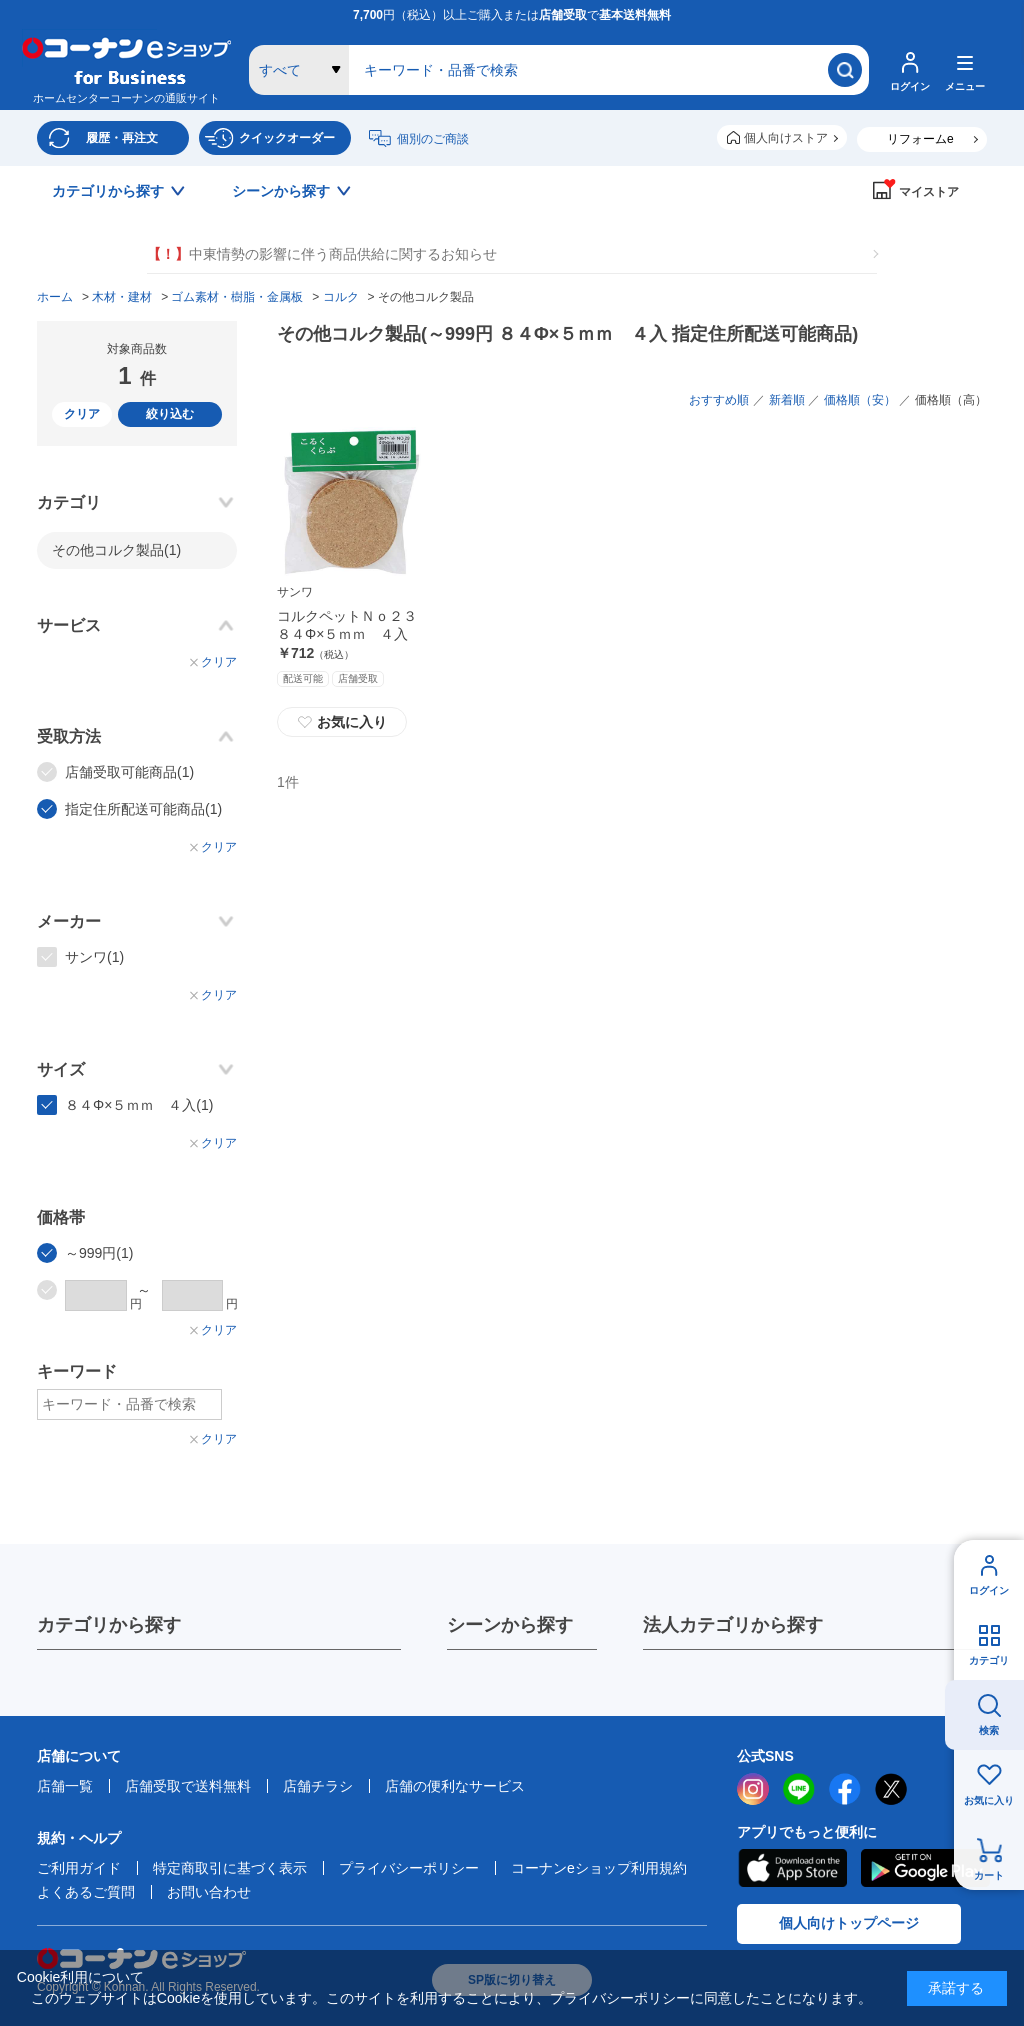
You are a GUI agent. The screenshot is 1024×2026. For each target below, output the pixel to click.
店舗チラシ (318, 1786)
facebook (845, 1789)
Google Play (925, 1868)
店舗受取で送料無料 (188, 1786)
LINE (799, 1789)
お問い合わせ (209, 1892)
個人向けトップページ (849, 1923)
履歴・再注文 (122, 138)
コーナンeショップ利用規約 (599, 1868)
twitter (891, 1789)
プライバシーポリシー (409, 1868)
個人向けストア (786, 138)
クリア (82, 414)
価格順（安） (860, 400)
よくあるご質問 (86, 1892)
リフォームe (920, 139)
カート (989, 1875)
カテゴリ (989, 1660)
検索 (989, 1730)
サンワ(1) (94, 957)
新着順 (787, 400)
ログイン (989, 1590)
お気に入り (989, 1800)
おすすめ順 (719, 400)
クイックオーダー (287, 138)
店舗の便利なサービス (455, 1786)
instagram (753, 1789)
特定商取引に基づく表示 (230, 1868)
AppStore (792, 1868)
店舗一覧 (65, 1786)
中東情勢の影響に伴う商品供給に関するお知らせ (322, 254)
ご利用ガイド (79, 1868)
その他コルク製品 (116, 550)
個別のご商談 (433, 139)
